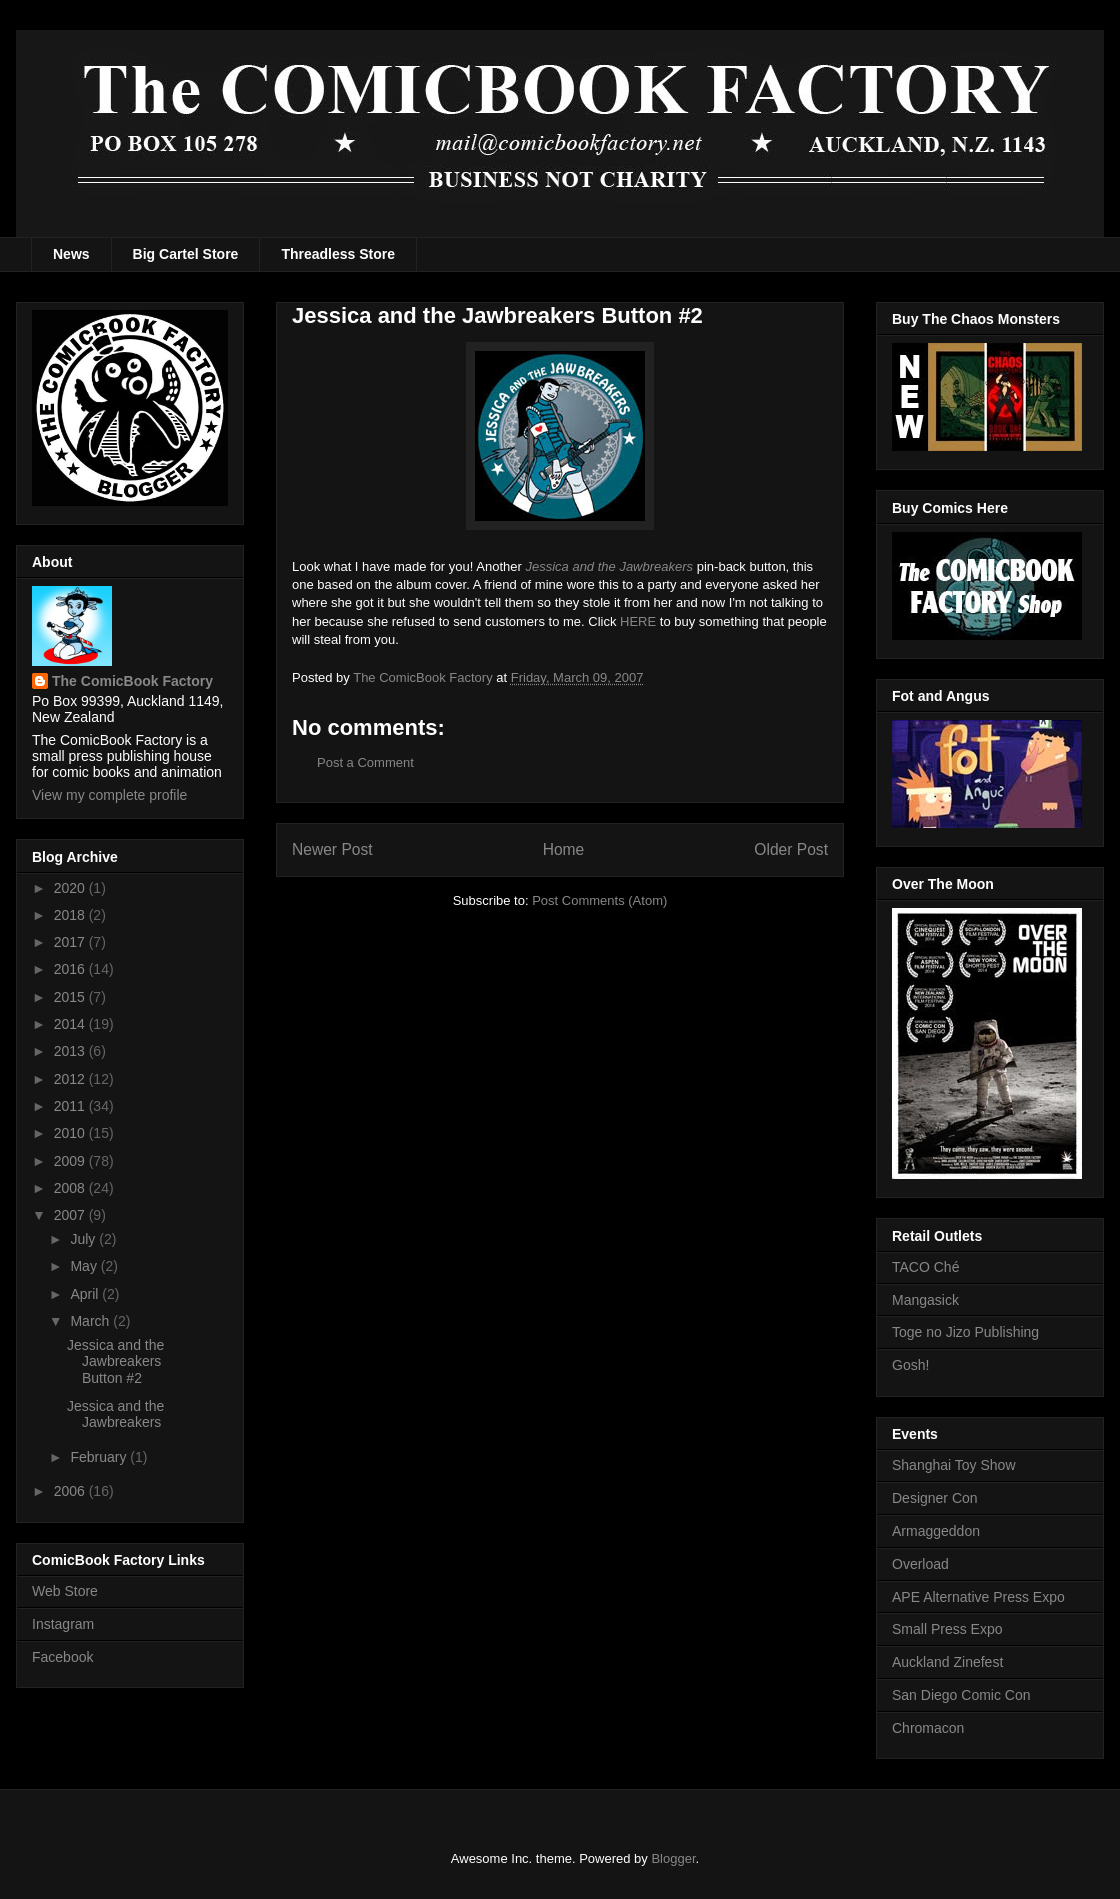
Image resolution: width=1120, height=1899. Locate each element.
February (100, 1457)
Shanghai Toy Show (954, 1465)
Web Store (65, 1591)
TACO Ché (925, 1267)
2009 (71, 1161)
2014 (71, 1024)
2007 (71, 1215)
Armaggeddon (936, 1531)
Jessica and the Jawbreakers (115, 1414)
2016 (71, 969)
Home (564, 849)
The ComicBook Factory (132, 681)
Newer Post (332, 849)
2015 (71, 997)
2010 (71, 1133)
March (91, 1321)
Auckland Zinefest (947, 1662)
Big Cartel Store (186, 254)
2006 (71, 1491)
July (84, 1239)
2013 (71, 1051)
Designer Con (935, 1498)
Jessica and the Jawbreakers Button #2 (115, 1362)
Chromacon (928, 1728)
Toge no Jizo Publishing (965, 1332)
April (86, 1294)
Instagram (63, 1624)
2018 (71, 915)
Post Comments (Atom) (599, 900)
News (71, 254)
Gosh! (910, 1365)
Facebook (62, 1657)
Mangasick (925, 1300)
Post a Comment (365, 762)
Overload (920, 1564)
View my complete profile (109, 795)
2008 (71, 1188)
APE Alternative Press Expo (978, 1597)
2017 (71, 942)
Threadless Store (338, 254)
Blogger (673, 1858)
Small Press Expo (947, 1629)
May (85, 1266)
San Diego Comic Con (961, 1695)
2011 (71, 1106)
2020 (71, 888)
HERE (638, 621)
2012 (71, 1079)
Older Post (791, 849)
